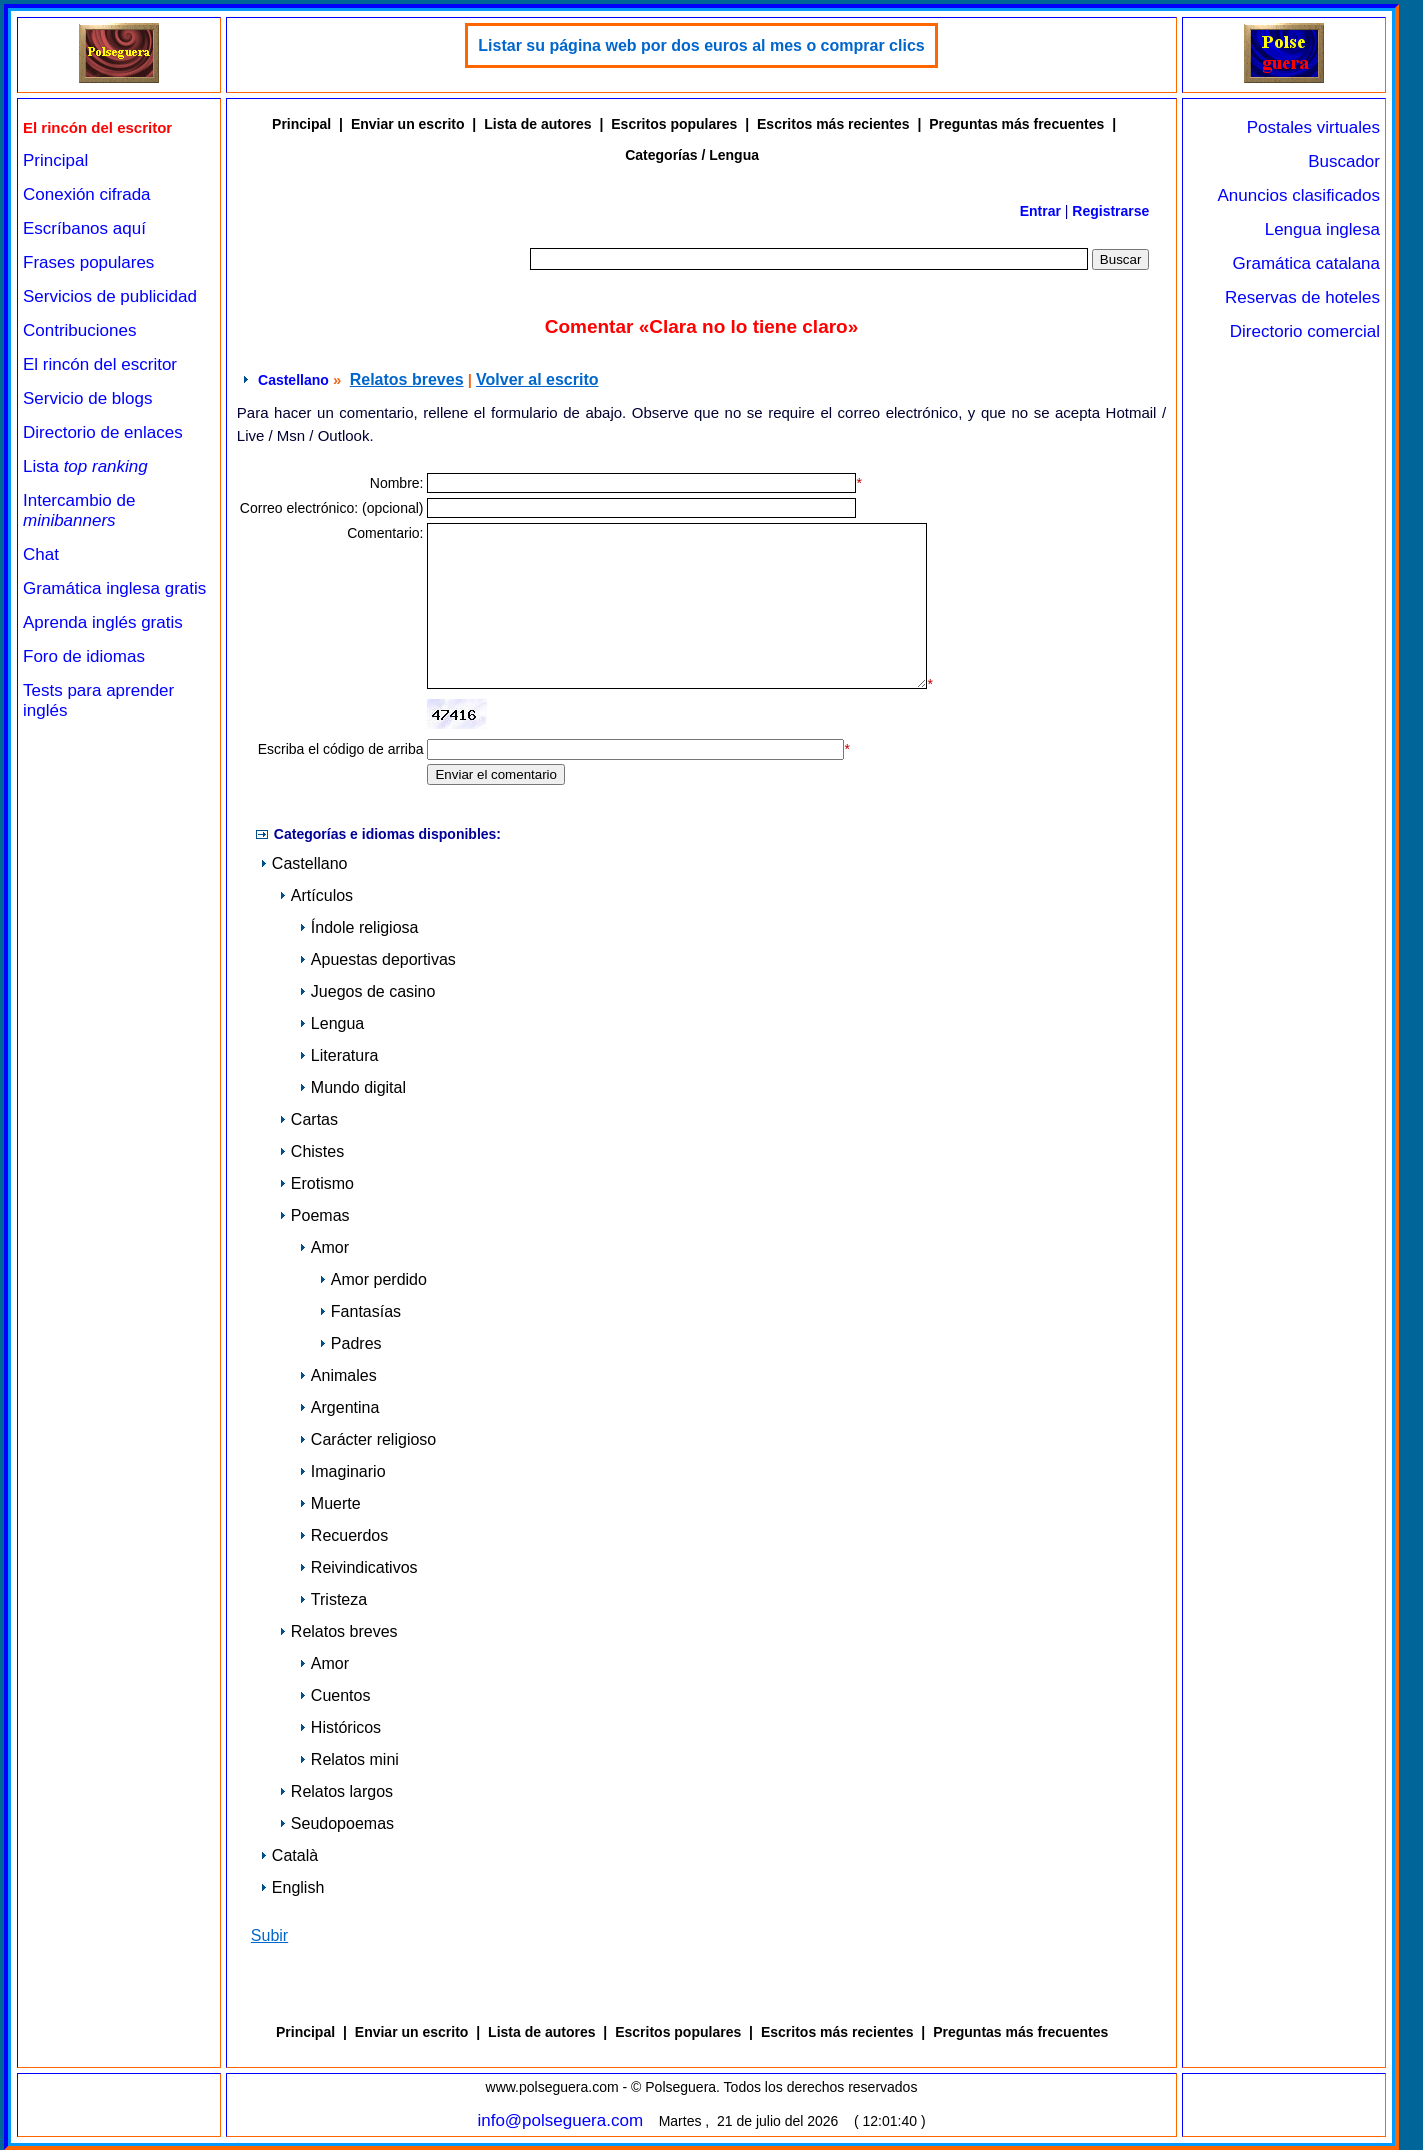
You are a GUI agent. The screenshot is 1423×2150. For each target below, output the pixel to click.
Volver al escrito (537, 379)
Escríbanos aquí (84, 228)
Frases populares (88, 262)
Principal (55, 160)
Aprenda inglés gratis (103, 622)
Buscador (1344, 161)
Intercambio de (79, 510)
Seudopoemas (336, 1823)
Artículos (316, 895)
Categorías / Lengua (692, 155)
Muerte (330, 1503)
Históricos (340, 1727)
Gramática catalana (1306, 263)
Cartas (308, 1119)
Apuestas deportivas (377, 959)
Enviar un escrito (408, 124)
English (292, 1887)
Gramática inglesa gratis (114, 588)
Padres (350, 1343)
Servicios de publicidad (110, 296)
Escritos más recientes (833, 124)
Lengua (331, 1023)
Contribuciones (79, 330)
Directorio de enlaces (103, 432)
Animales (338, 1375)
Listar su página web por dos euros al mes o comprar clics (701, 45)
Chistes (311, 1151)
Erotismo (316, 1183)
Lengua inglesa (1322, 229)
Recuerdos (343, 1535)
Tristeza (333, 1599)
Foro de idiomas (84, 656)
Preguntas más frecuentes (1016, 124)
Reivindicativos (358, 1567)
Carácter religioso (367, 1439)
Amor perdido (373, 1279)
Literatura (339, 1055)
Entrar (1040, 211)
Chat (41, 554)
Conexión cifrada (87, 194)
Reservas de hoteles (1302, 297)
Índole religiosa (359, 927)
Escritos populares (674, 124)
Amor (324, 1247)
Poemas (314, 1215)
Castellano (293, 380)
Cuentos (335, 1695)
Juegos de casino (367, 991)
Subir (269, 1935)
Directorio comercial (1305, 331)
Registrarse (1110, 211)
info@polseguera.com (560, 2120)
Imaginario (342, 1471)
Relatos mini (349, 1759)
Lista (85, 466)
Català (289, 1855)
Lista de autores (537, 124)
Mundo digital (352, 1087)
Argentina (339, 1407)
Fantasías (360, 1311)
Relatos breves (407, 379)
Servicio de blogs (87, 398)
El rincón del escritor (100, 364)
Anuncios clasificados (1298, 195)
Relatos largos (336, 1791)
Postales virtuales (1313, 127)
